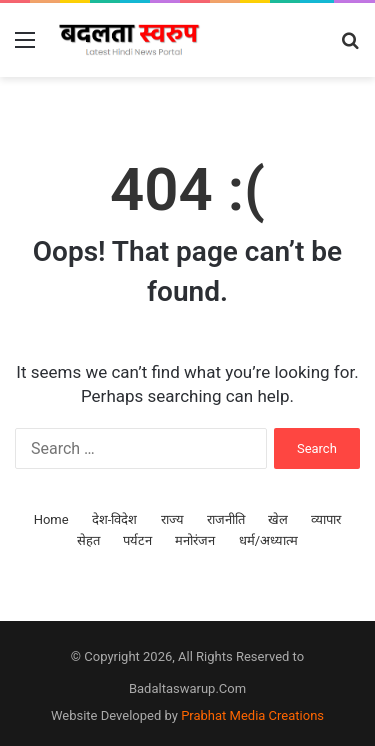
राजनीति (226, 519)
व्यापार (326, 519)
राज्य (172, 519)
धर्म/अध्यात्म (268, 540)
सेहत (88, 540)
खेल (278, 519)
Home (51, 519)
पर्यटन (137, 540)
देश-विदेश (115, 519)
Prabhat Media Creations (252, 715)
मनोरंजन (195, 540)
